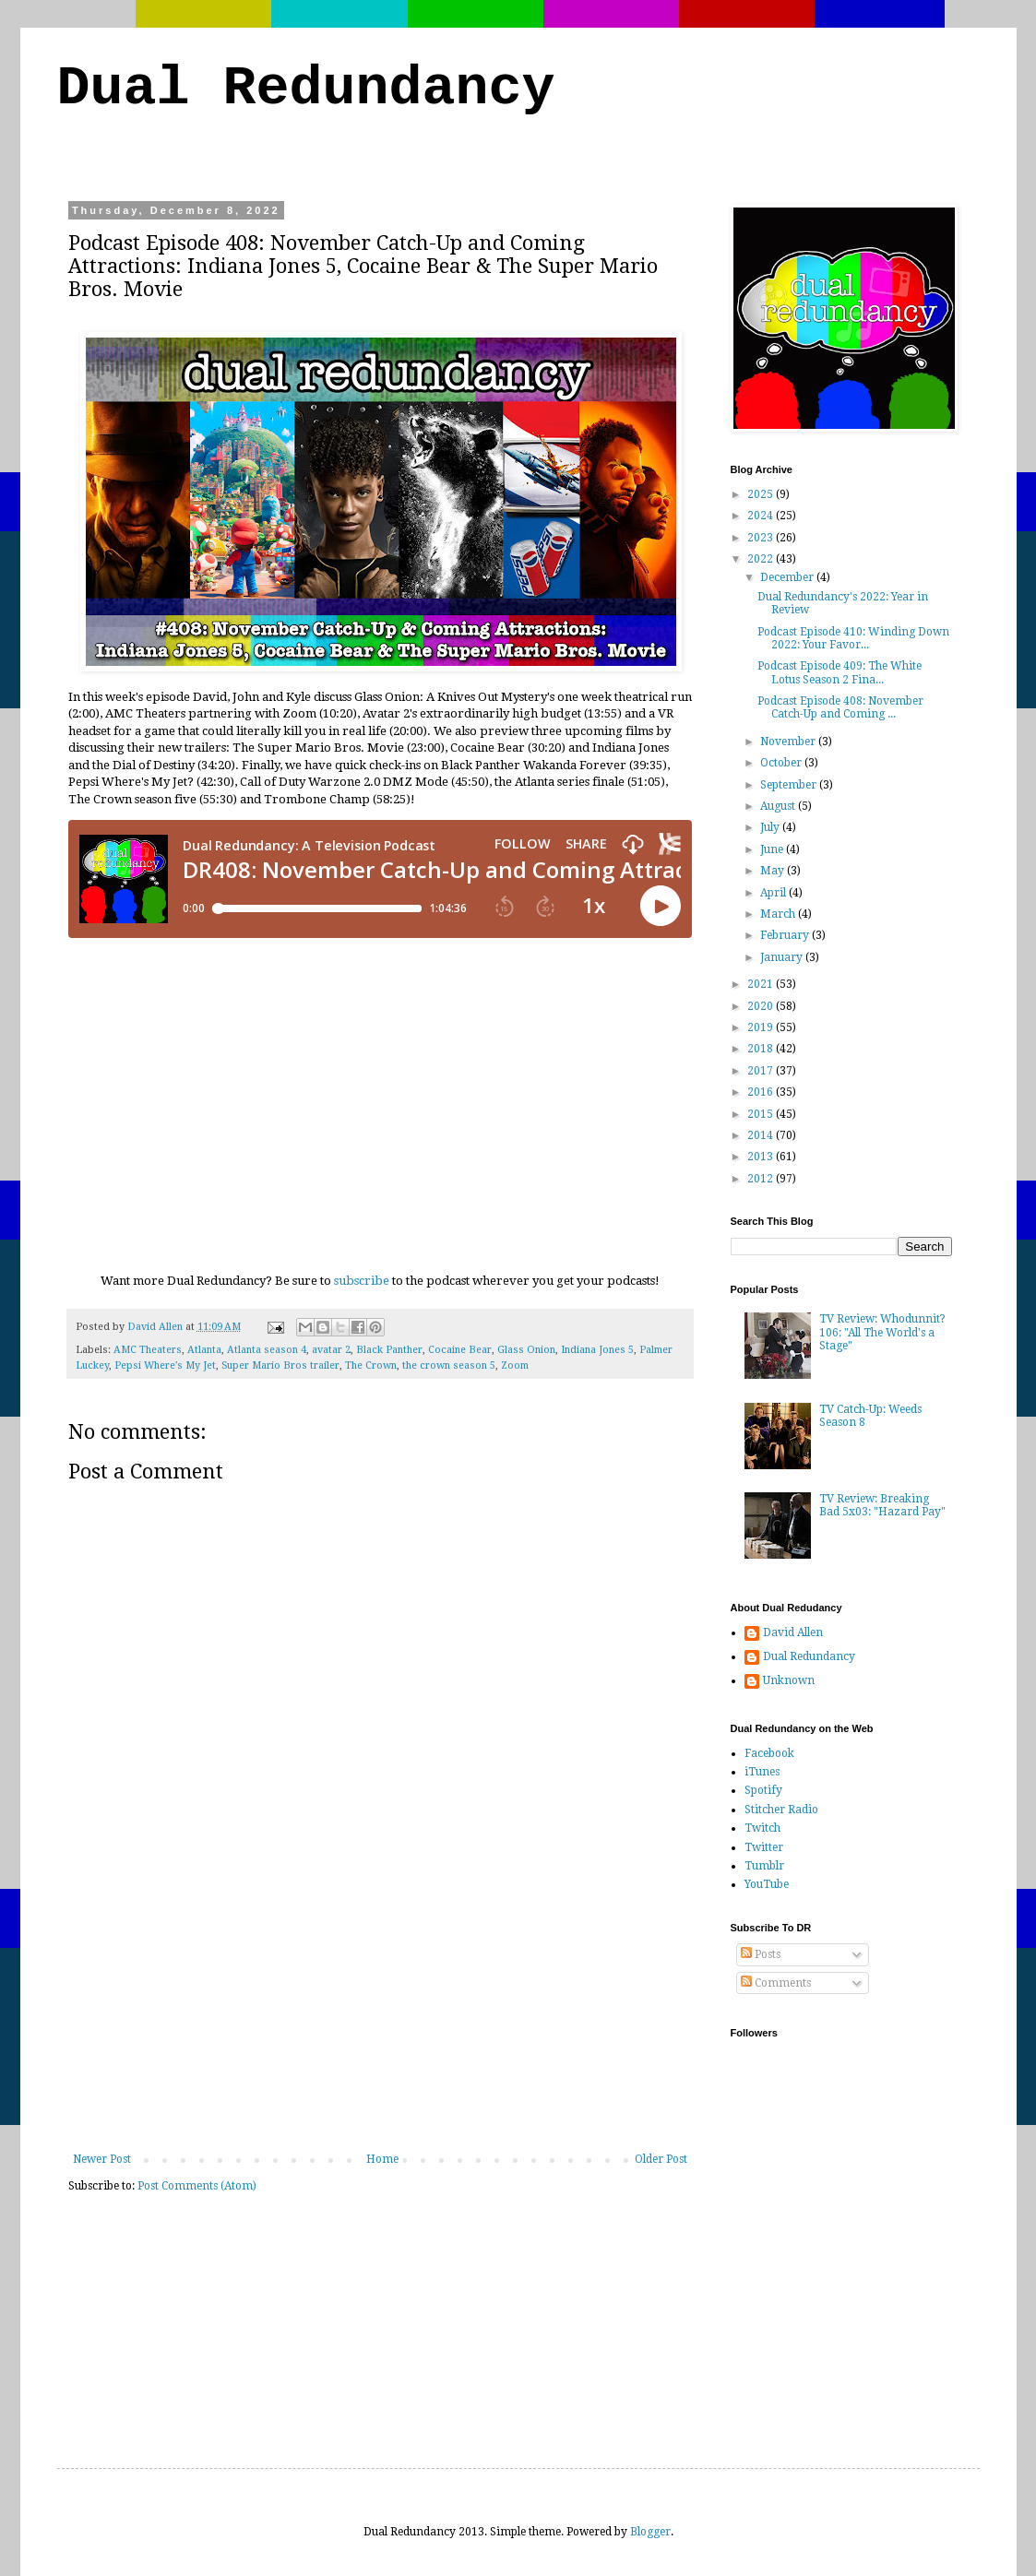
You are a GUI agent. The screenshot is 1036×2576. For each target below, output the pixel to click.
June (773, 849)
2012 (761, 1178)
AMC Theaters (147, 1350)
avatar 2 (331, 1350)
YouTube (766, 1884)
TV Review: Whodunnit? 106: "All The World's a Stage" (882, 1332)
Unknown (789, 1680)
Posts (760, 1954)
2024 (761, 515)
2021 (761, 984)
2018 (761, 1048)
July (771, 827)
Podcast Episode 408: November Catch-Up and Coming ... (840, 707)
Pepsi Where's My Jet (165, 1365)
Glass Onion (526, 1350)
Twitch (762, 1828)
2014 (761, 1135)
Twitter (763, 1847)
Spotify (763, 1790)
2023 (761, 537)
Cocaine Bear (460, 1350)
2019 (761, 1027)
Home (382, 2159)
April (774, 892)
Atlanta (204, 1350)
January (782, 957)
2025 (761, 494)
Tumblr (764, 1865)
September (789, 784)
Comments (776, 1983)
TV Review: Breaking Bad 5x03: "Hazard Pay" (882, 1505)
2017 (761, 1070)
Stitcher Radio (781, 1809)
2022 (761, 558)
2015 (761, 1114)
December (788, 577)
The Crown (371, 1365)
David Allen (793, 1632)
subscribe (361, 1281)
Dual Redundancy (306, 88)
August (779, 806)
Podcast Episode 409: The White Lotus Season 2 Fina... (839, 672)
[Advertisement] (380, 2014)
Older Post (661, 2159)
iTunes (762, 1771)
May (773, 870)
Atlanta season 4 (266, 1350)
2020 (761, 1006)
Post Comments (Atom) (196, 2185)
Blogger (650, 2531)
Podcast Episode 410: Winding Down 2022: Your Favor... (853, 638)
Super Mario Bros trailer (280, 1365)
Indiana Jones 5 (597, 1350)
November (789, 741)
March (779, 914)
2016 (761, 1092)
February (786, 935)
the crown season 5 (448, 1365)
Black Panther (389, 1350)
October (782, 762)
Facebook (769, 1753)
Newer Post (102, 2159)
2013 (761, 1156)
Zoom (515, 1365)
